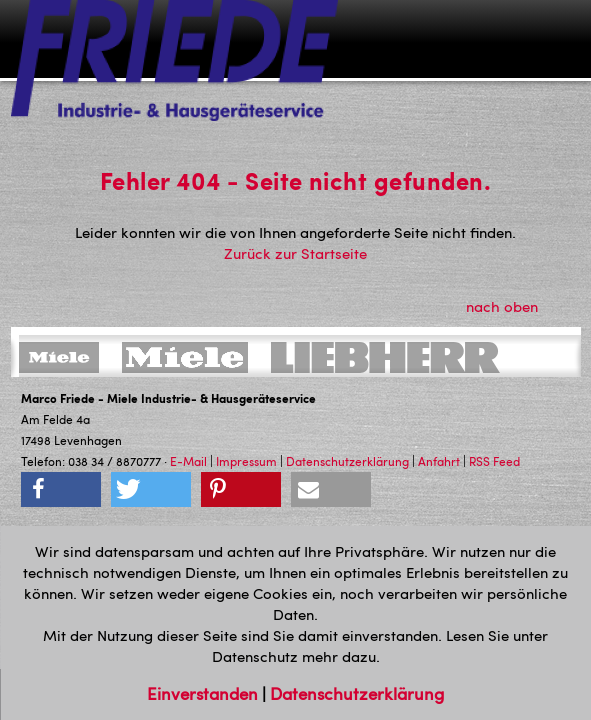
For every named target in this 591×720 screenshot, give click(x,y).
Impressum (246, 461)
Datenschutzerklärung (347, 461)
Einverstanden (204, 693)
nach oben (513, 306)
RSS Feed (494, 461)
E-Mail (188, 461)
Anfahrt (439, 461)
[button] (61, 489)
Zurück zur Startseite (295, 253)
